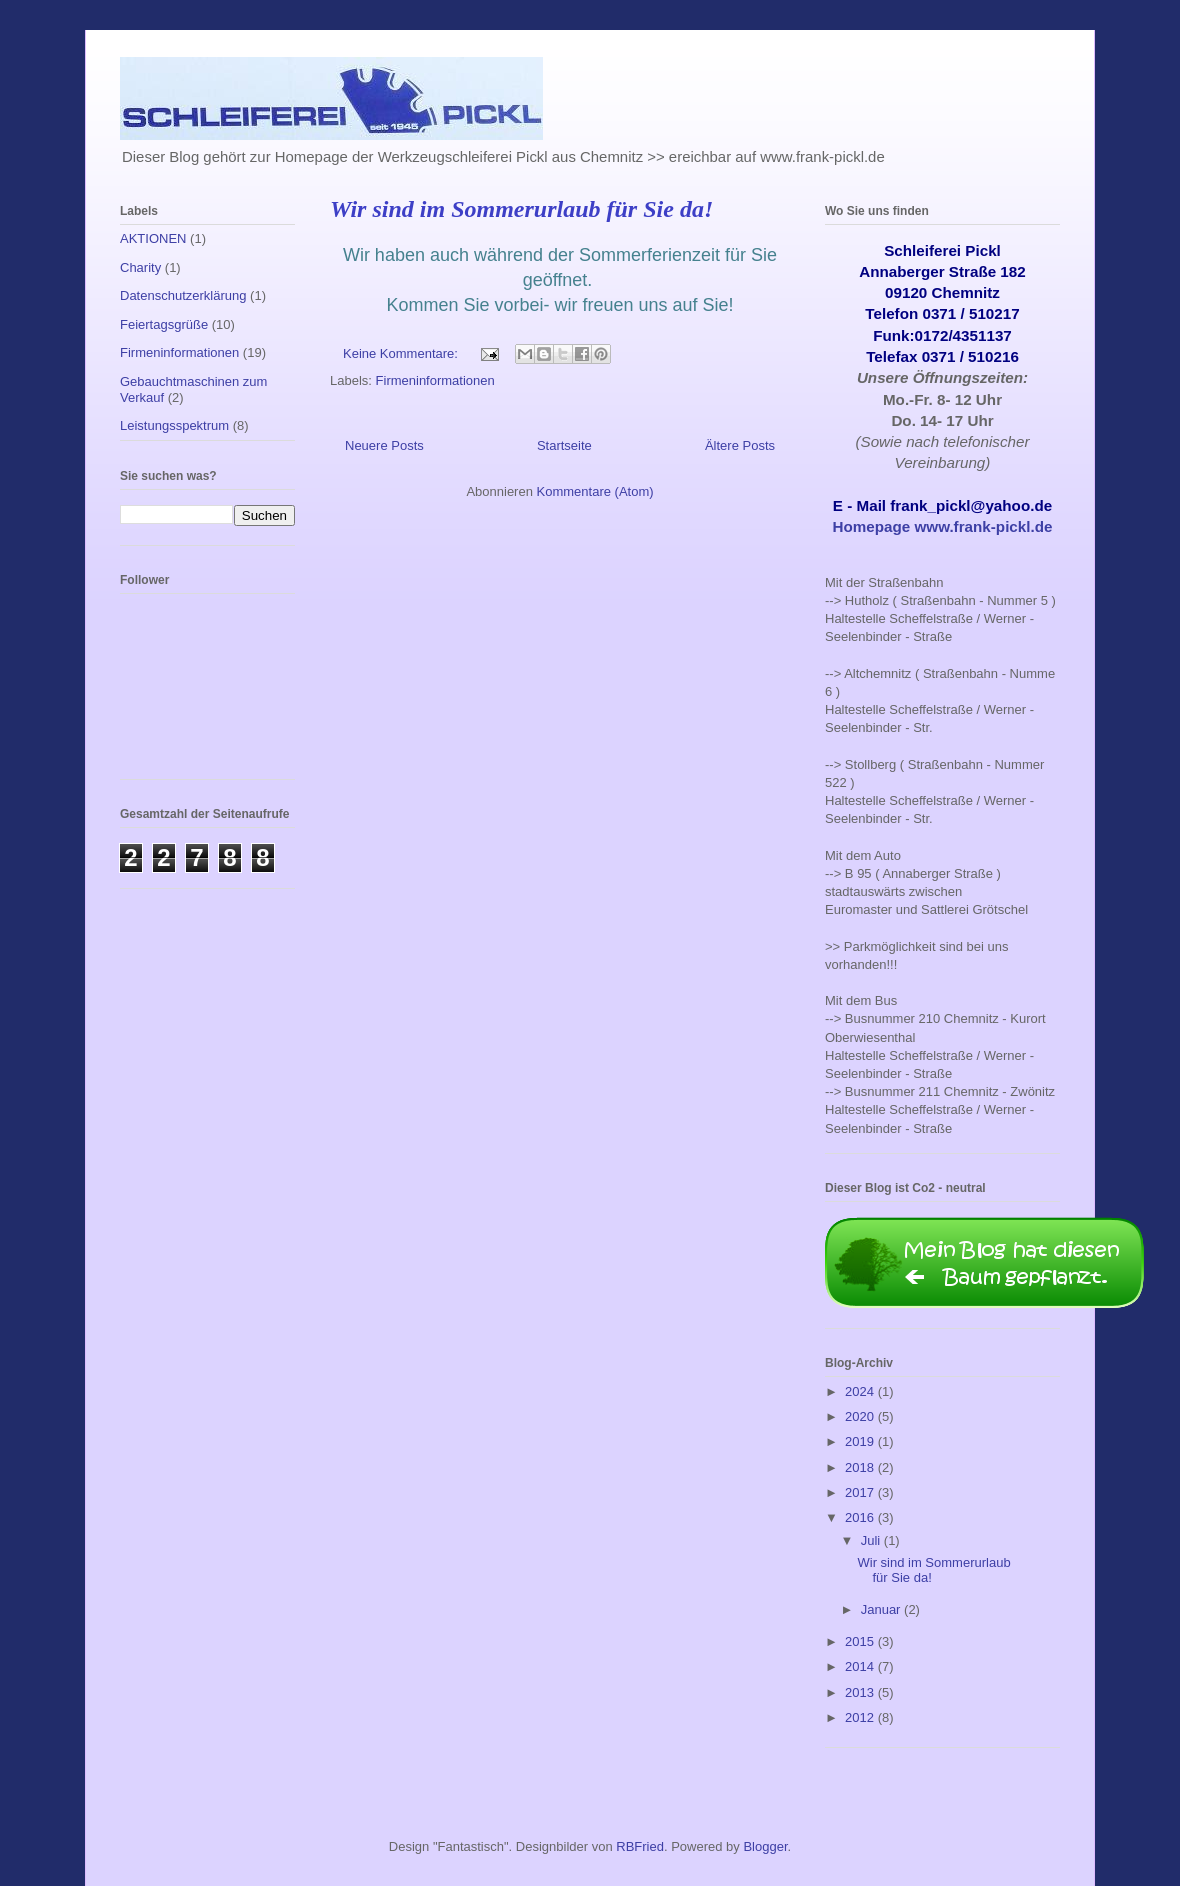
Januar (882, 1609)
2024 (861, 1391)
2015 (861, 1641)
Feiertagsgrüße (164, 324)
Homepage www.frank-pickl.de (943, 526)
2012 (861, 1717)
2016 (861, 1517)
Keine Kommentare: (402, 353)
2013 (861, 1692)
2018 (861, 1467)
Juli (872, 1540)
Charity (140, 267)
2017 (861, 1492)
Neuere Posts (384, 445)
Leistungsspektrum (174, 425)
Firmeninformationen (435, 380)
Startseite (564, 445)
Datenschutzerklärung (183, 295)
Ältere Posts (740, 445)
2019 (861, 1441)
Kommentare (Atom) (595, 491)
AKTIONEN (153, 238)
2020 (861, 1416)
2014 (861, 1666)
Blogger (765, 1846)
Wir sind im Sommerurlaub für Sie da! (521, 209)
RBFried (640, 1846)
